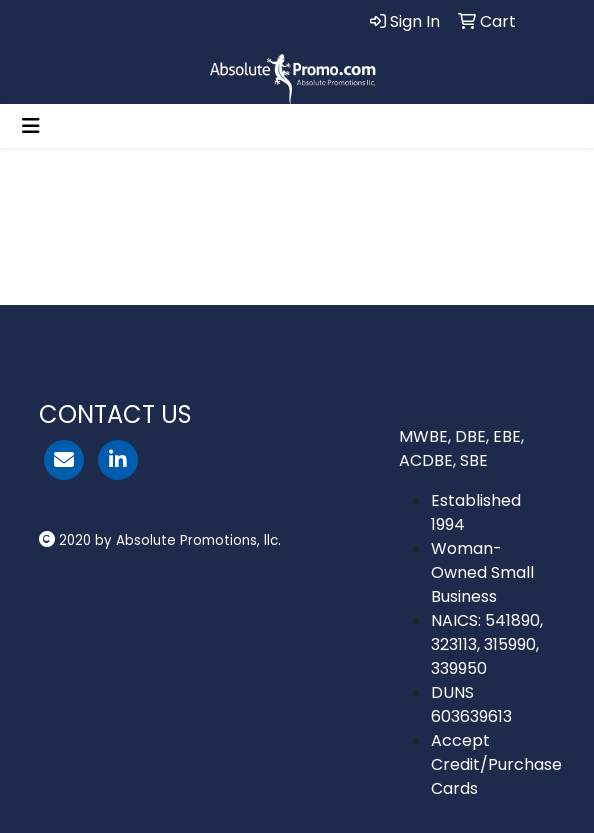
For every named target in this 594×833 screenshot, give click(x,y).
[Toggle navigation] (31, 126)
